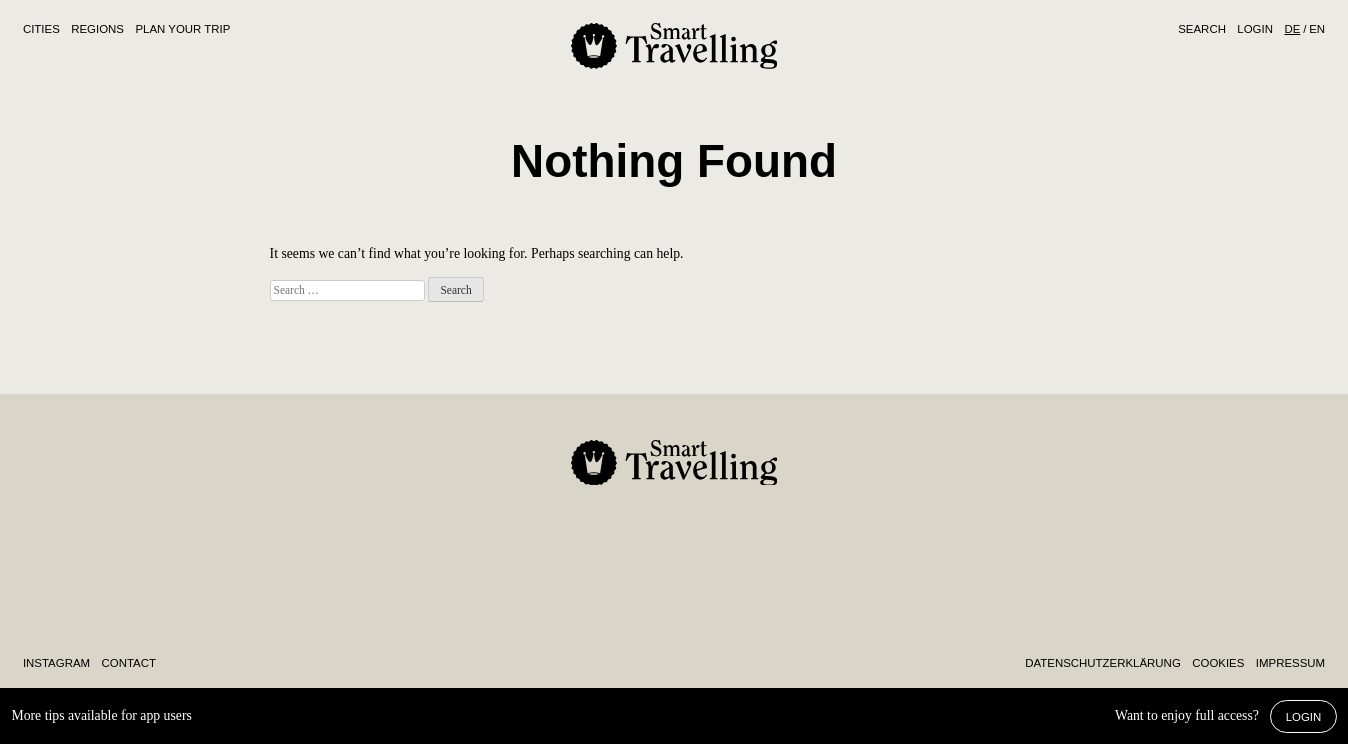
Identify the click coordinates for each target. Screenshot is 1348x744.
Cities (41, 29)
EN (1317, 29)
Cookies (1218, 663)
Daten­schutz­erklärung (1102, 663)
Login (1255, 29)
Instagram (56, 663)
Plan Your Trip (182, 29)
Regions (97, 29)
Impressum (1290, 663)
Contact (129, 663)
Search (1202, 29)
